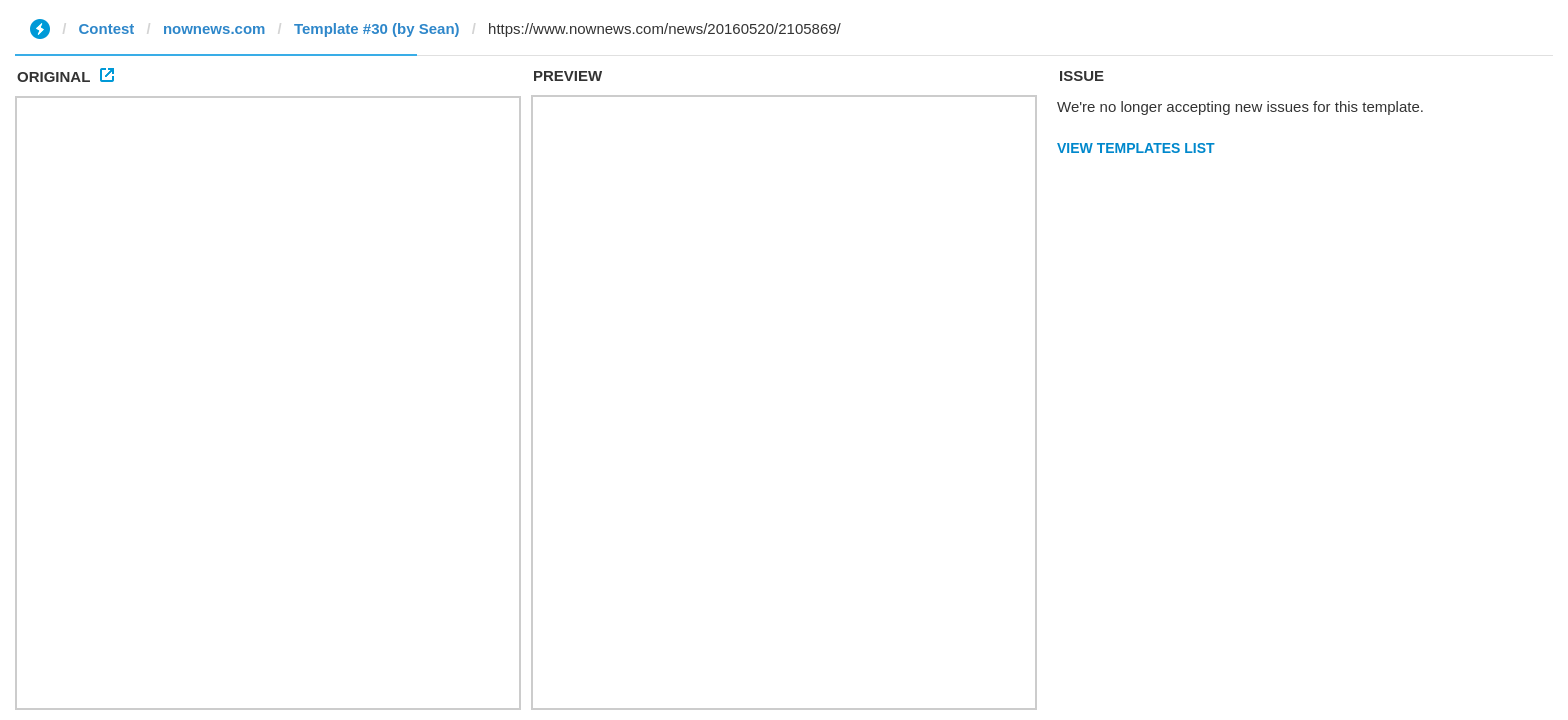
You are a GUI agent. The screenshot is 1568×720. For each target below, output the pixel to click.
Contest (107, 28)
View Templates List (1136, 148)
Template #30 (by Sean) (377, 28)
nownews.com (214, 28)
